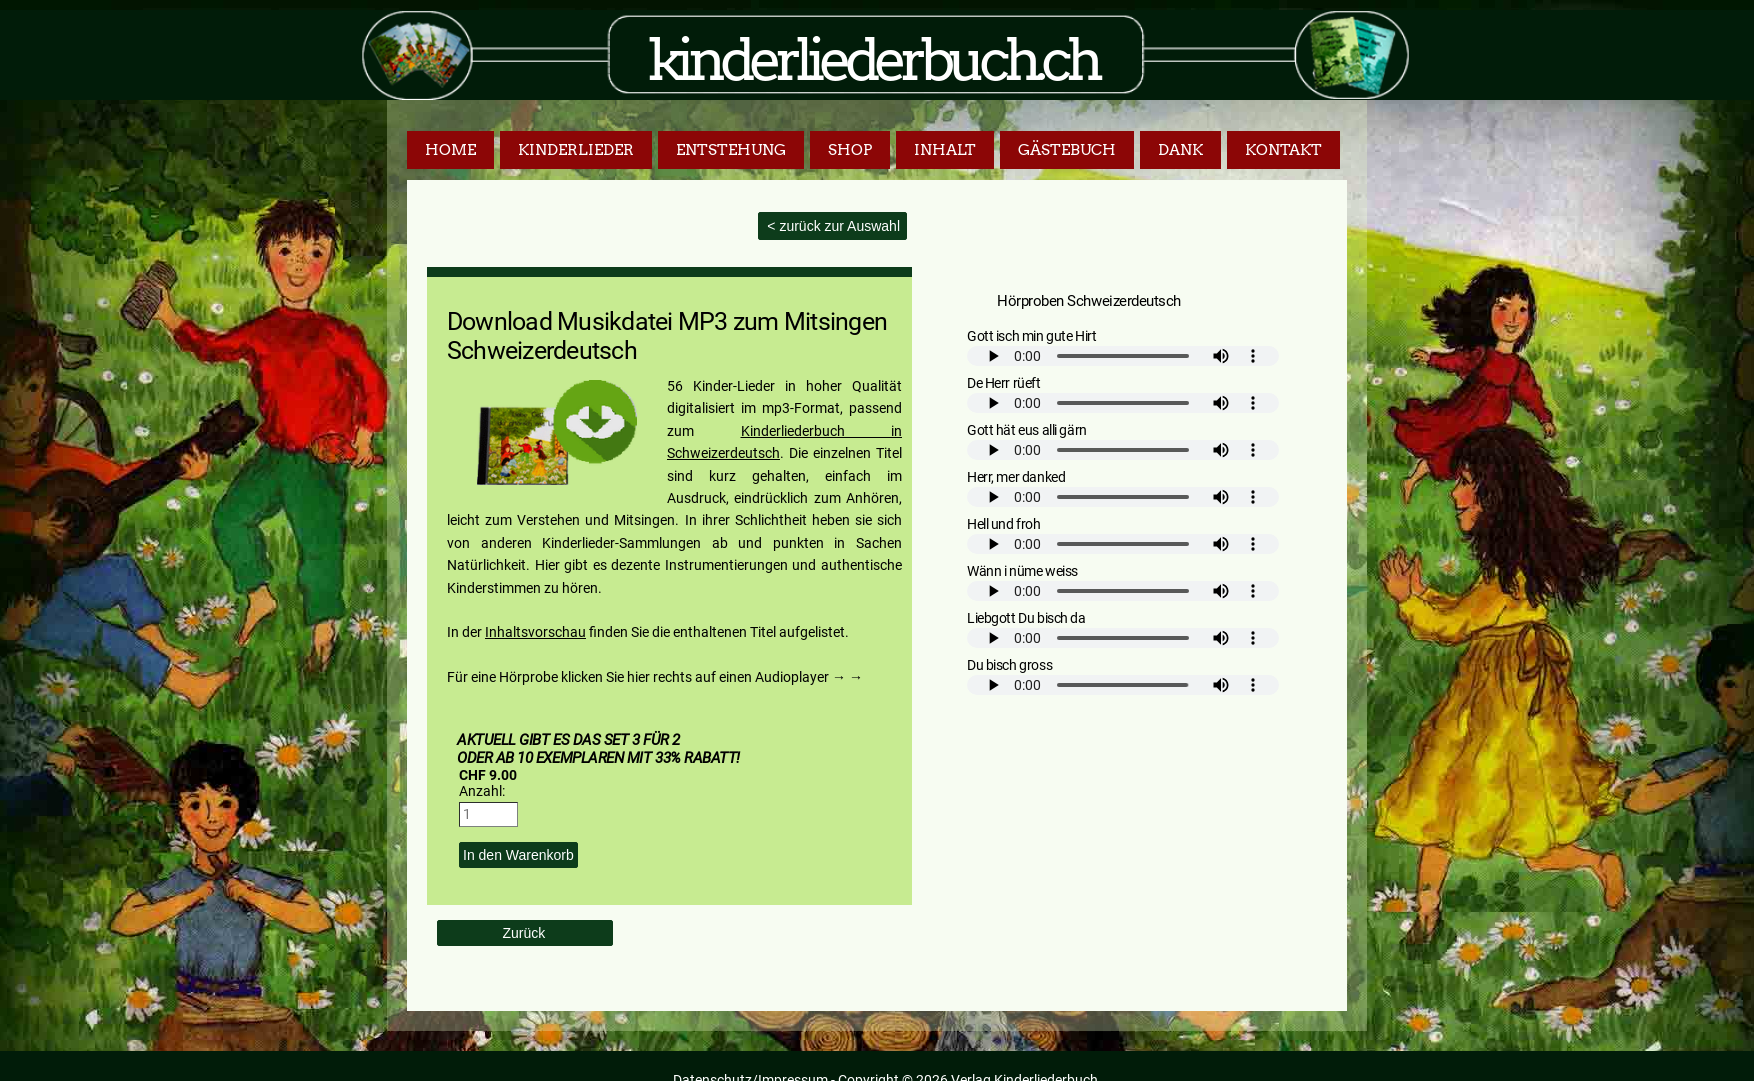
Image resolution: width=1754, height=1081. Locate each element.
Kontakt (1283, 150)
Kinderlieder (576, 150)
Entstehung (731, 150)
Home (450, 150)
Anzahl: (482, 791)
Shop (850, 150)
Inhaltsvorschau (535, 632)
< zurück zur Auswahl (831, 226)
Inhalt (945, 150)
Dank (1180, 150)
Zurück (524, 933)
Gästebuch (1067, 150)
